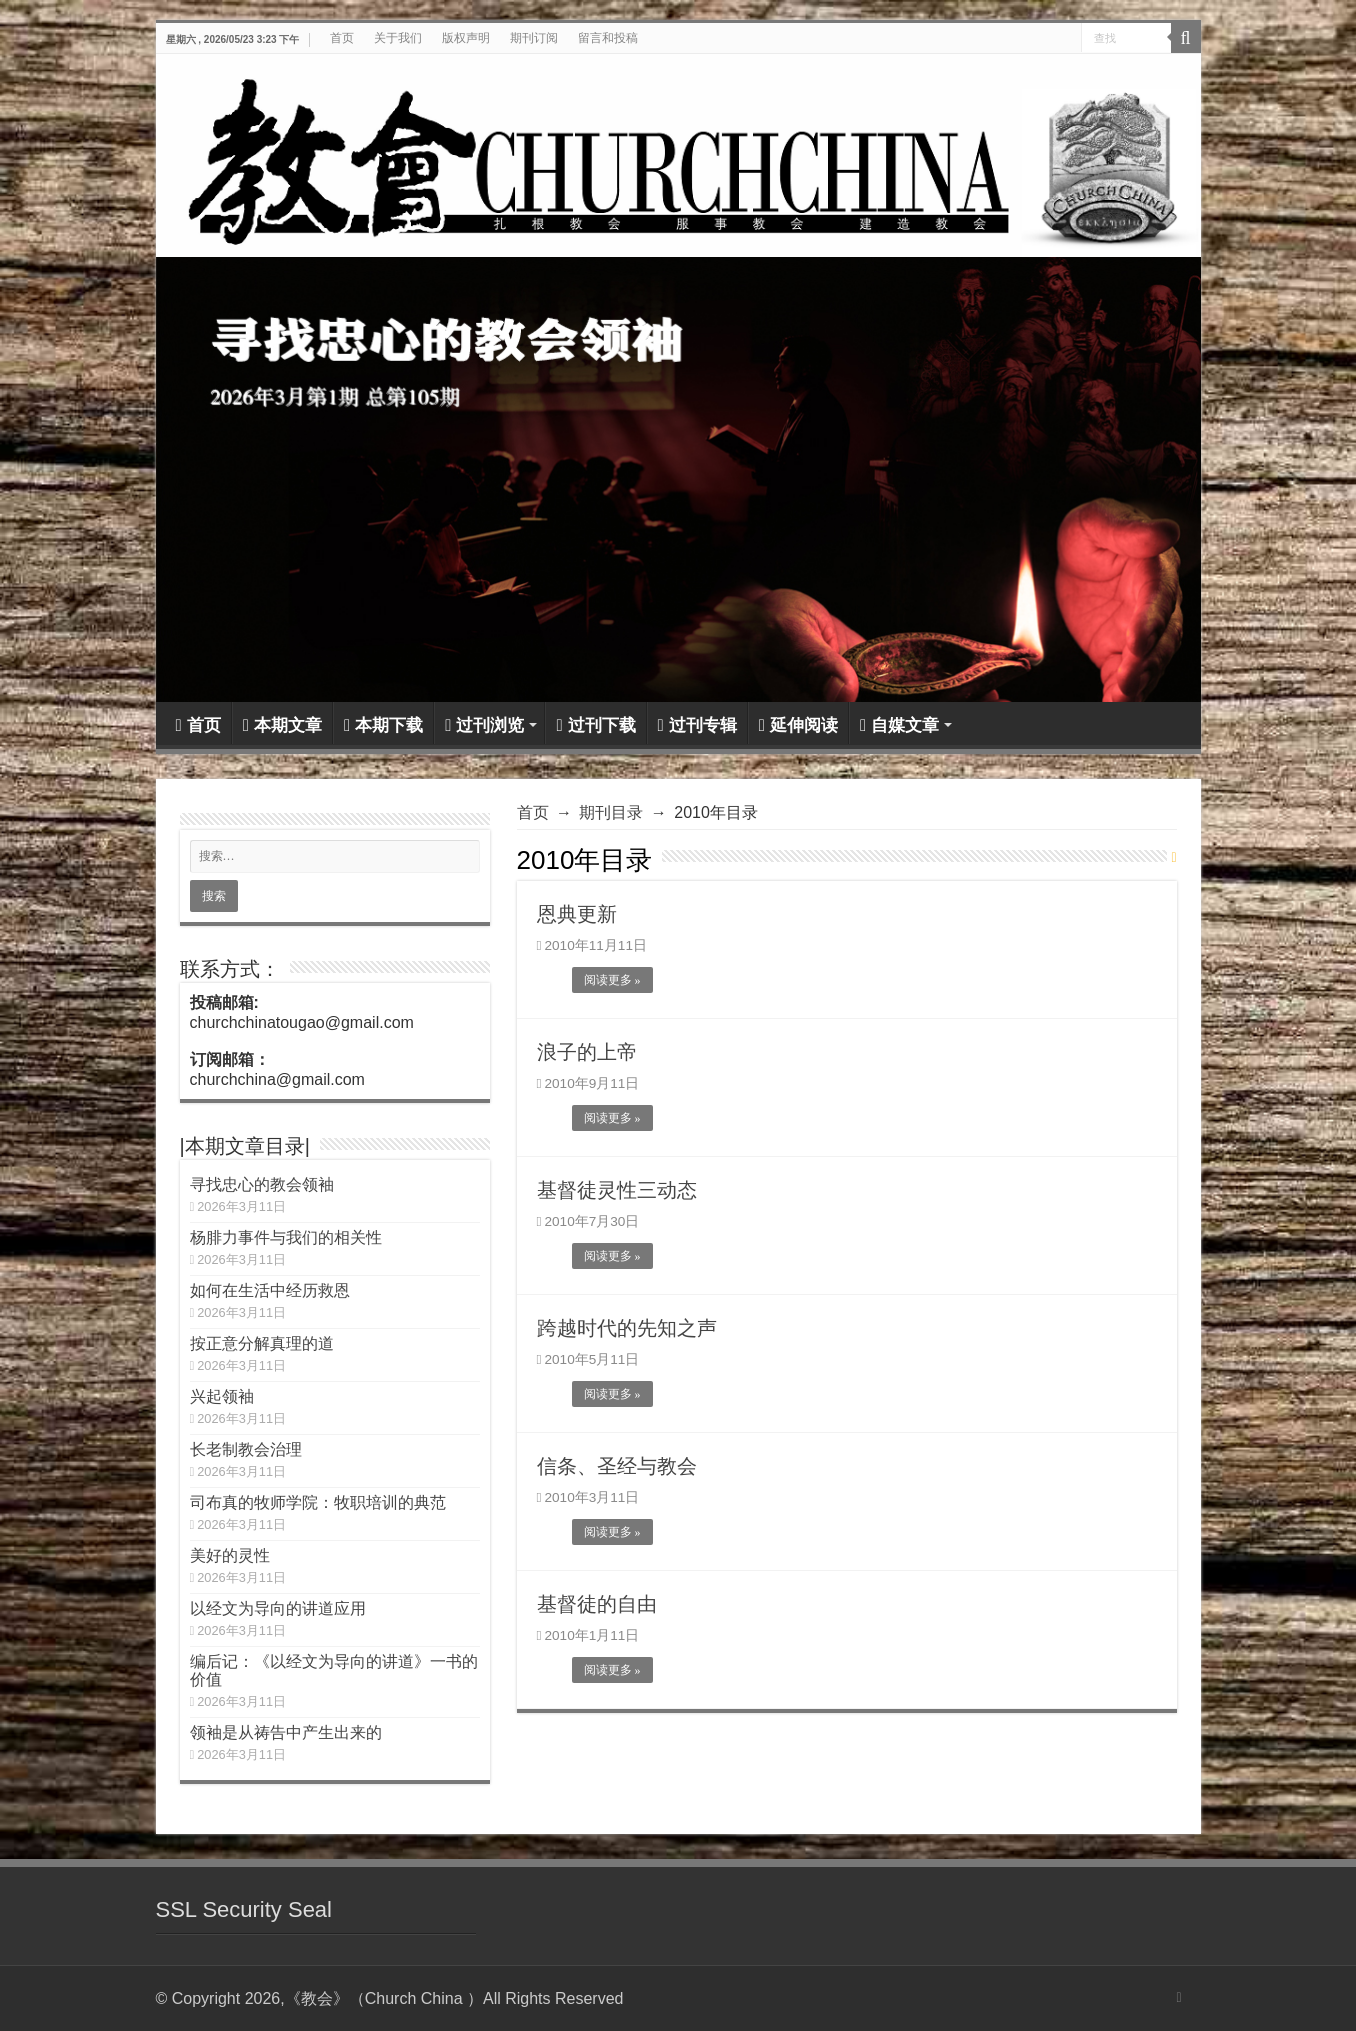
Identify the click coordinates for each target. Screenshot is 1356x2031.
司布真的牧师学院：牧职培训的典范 (318, 1502)
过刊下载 (595, 725)
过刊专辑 (697, 725)
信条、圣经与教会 (617, 1466)
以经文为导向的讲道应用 (278, 1608)
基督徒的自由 (597, 1604)
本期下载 (383, 725)
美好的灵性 (230, 1555)
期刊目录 (611, 812)
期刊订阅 (534, 38)
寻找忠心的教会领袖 (262, 1184)
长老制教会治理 (246, 1449)
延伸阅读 (798, 725)
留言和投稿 (608, 38)
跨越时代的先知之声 (627, 1328)
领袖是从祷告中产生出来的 (286, 1732)
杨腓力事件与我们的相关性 (286, 1237)
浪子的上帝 (587, 1052)
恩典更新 (577, 914)
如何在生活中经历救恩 (270, 1290)
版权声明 (466, 38)
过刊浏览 (484, 725)
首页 (342, 38)
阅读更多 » (612, 980)
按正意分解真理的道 (262, 1343)
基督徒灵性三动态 (617, 1190)
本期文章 (282, 725)
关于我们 (398, 38)
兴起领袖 (222, 1396)
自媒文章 (899, 725)
